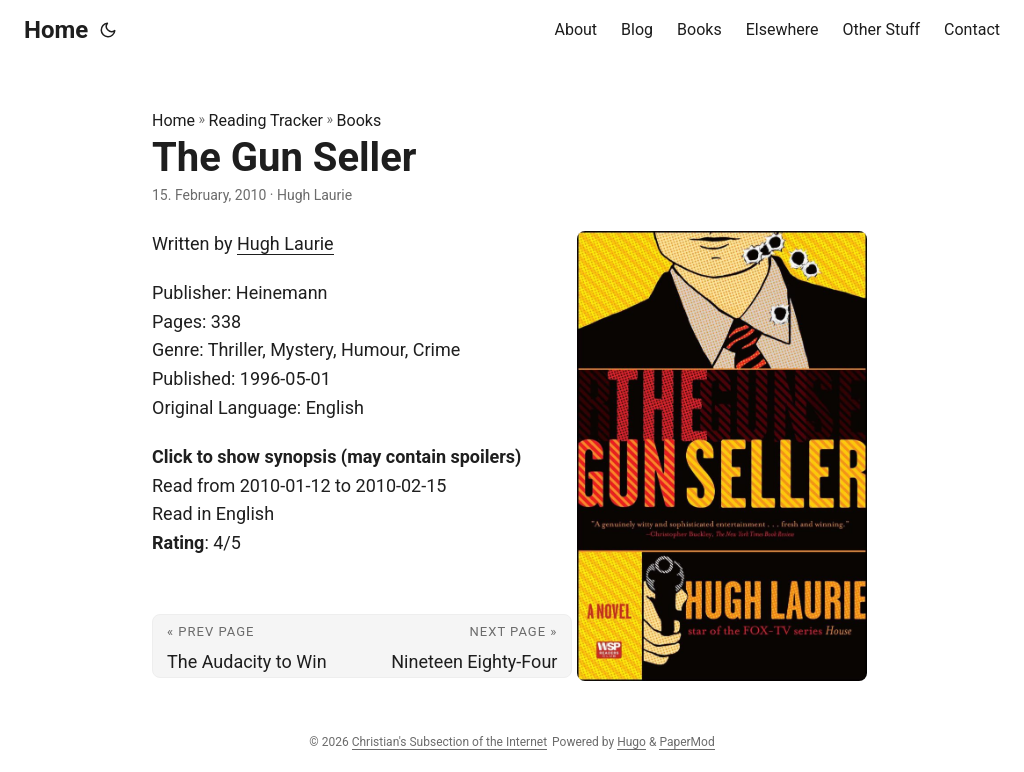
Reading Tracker (266, 120)
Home (56, 30)
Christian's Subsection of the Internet (449, 742)
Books (359, 120)
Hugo (631, 742)
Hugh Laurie (285, 243)
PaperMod (686, 742)
